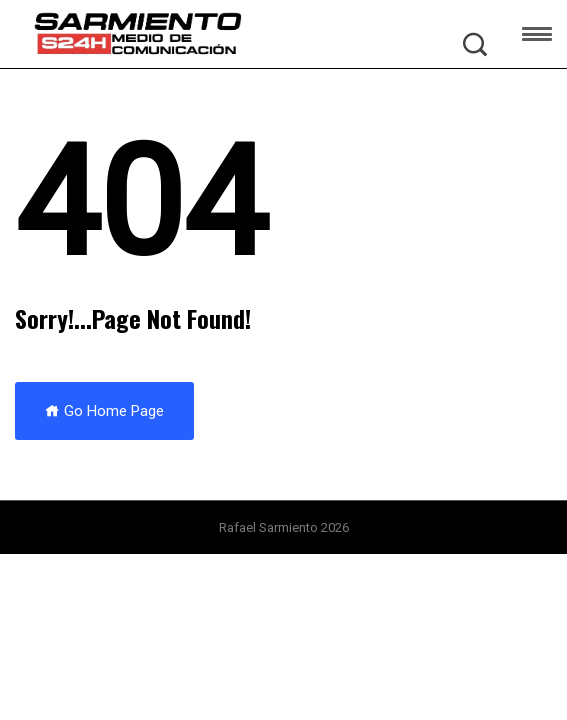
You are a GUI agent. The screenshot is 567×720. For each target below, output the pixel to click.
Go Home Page (104, 411)
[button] (537, 37)
